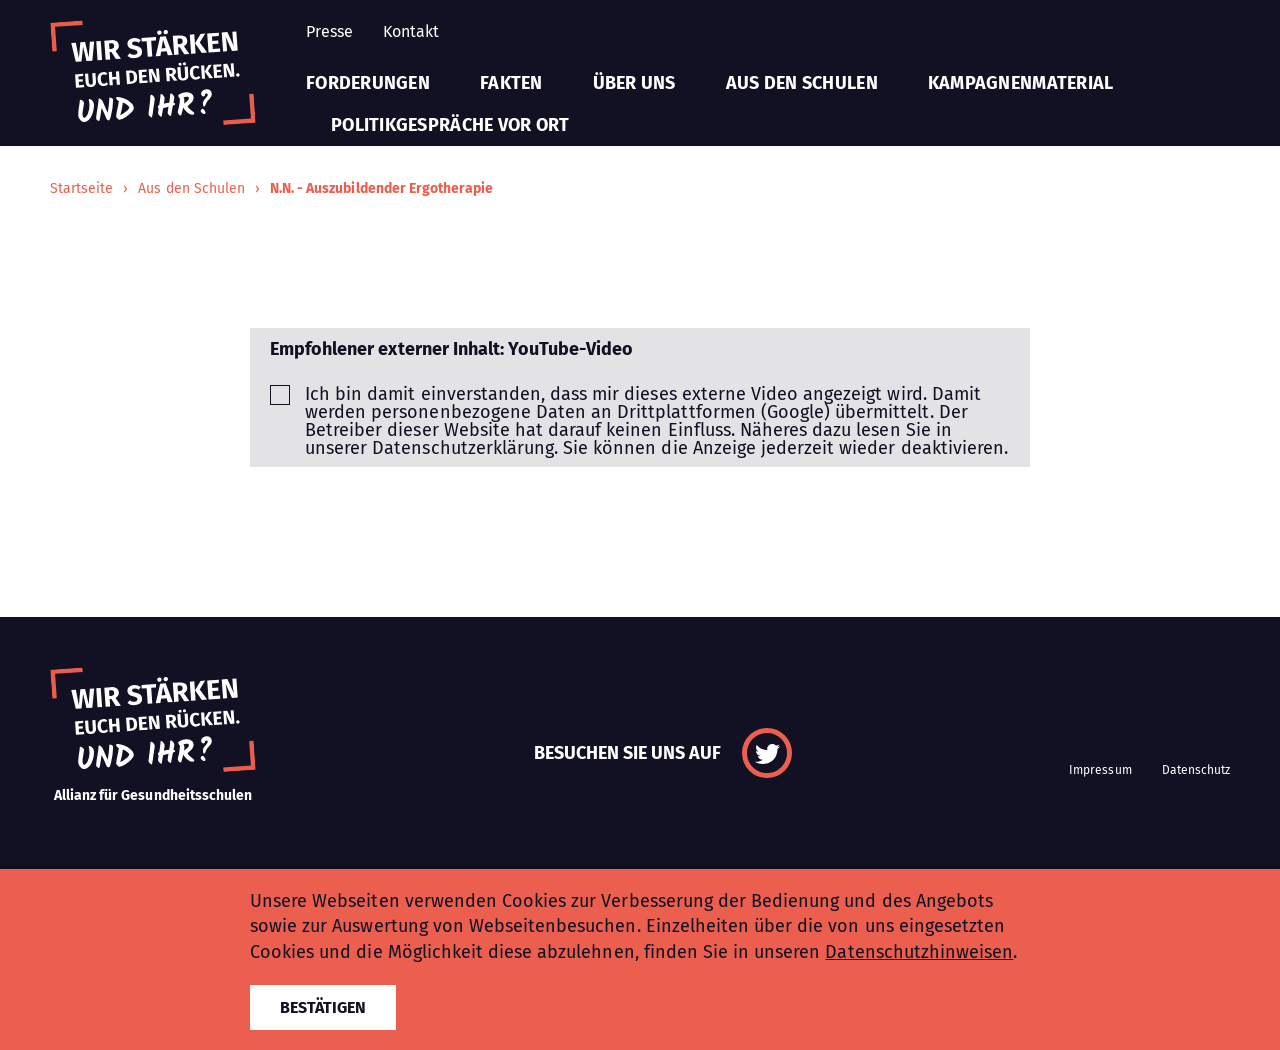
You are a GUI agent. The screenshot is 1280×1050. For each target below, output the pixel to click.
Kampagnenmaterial (1021, 83)
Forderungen (368, 83)
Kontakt (411, 31)
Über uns (634, 83)
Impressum (1100, 770)
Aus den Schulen (802, 83)
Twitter (767, 753)
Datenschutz (1196, 770)
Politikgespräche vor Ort (450, 125)
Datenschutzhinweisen (919, 952)
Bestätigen (323, 1007)
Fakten (511, 83)
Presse (329, 31)
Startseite (81, 188)
